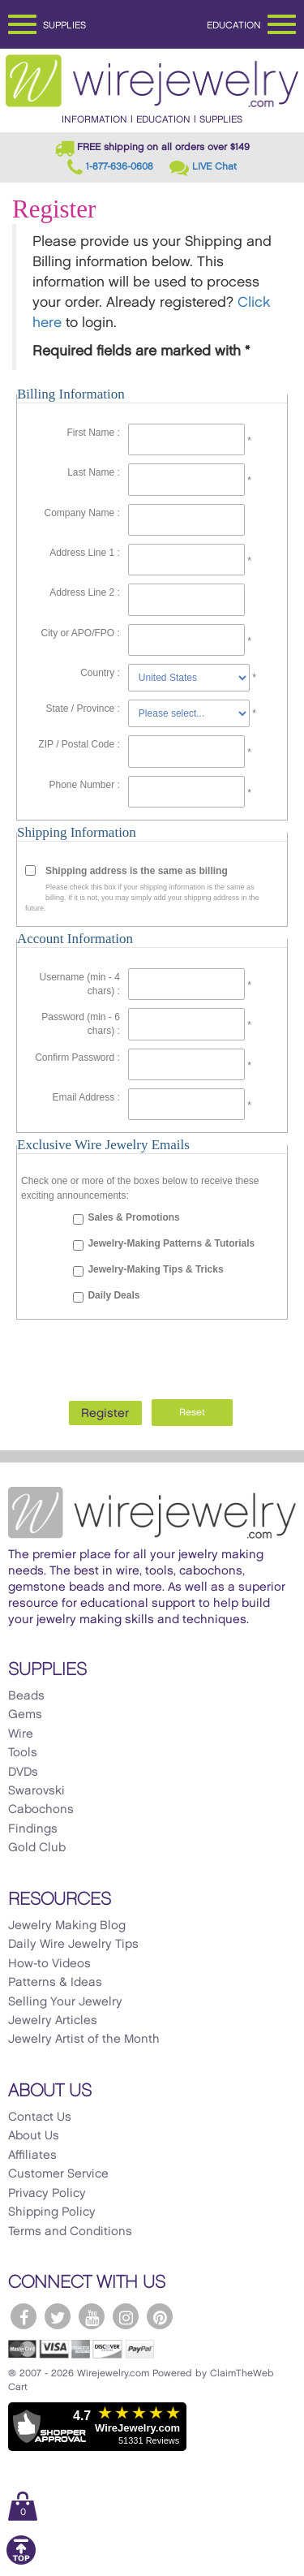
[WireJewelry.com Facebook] (23, 2316)
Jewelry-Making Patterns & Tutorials (171, 1243)
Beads (26, 1696)
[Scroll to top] (21, 2561)
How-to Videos (49, 1964)
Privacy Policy (47, 2193)
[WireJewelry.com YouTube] (92, 2316)
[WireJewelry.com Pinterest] (160, 2316)
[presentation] (152, 1355)
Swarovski (36, 1791)
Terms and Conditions (70, 2232)
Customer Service (58, 2174)
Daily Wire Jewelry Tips (73, 1944)
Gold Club (37, 1848)
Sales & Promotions (133, 1217)
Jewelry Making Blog (67, 1926)
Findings (33, 1829)
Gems (25, 1715)
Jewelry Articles (52, 2021)
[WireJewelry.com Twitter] (58, 2316)
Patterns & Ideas (55, 1982)
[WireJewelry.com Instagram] (126, 2316)
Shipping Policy (52, 2212)
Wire (20, 1734)
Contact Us (39, 2117)
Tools (22, 1753)
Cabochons (41, 1810)
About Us (33, 2136)
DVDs (23, 1772)
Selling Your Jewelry (65, 2002)
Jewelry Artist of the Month (84, 2039)
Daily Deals (113, 1295)
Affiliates (32, 2155)
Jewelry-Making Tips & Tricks (155, 1269)
